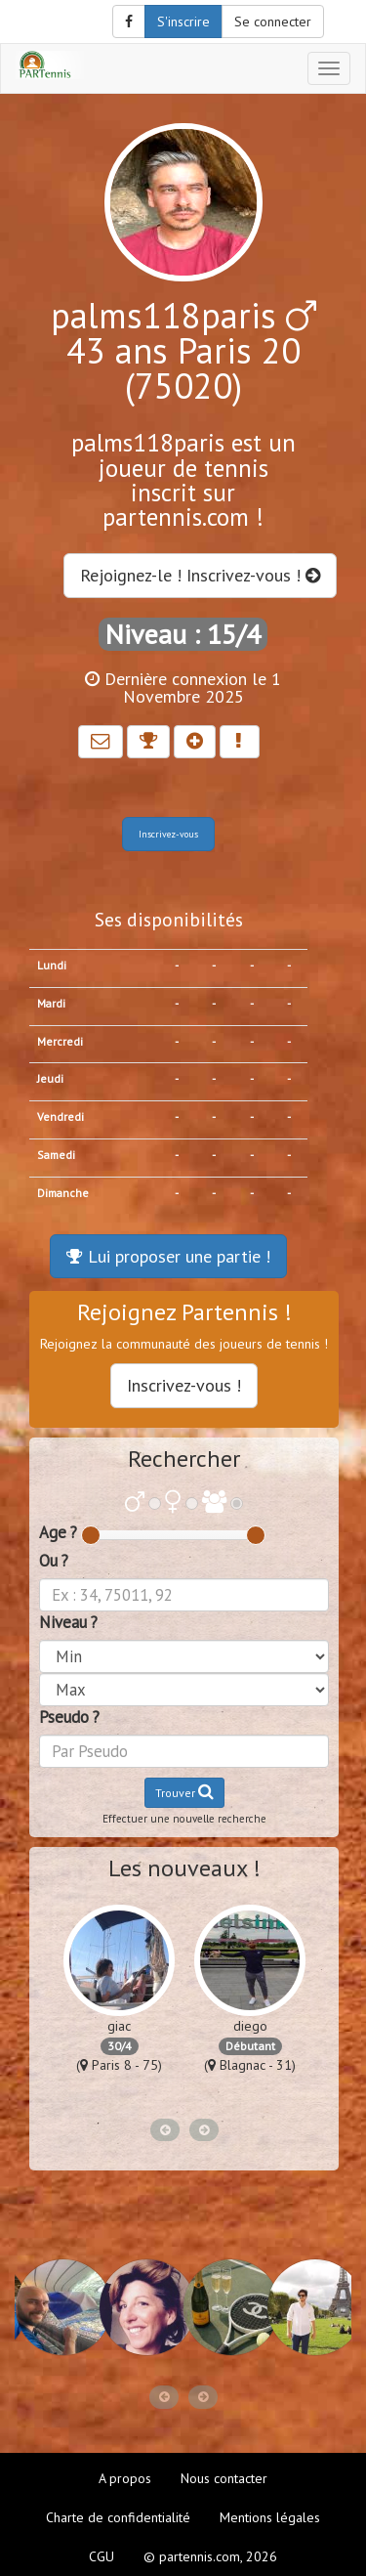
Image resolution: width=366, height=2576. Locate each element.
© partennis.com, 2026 (210, 2556)
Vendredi (60, 1116)
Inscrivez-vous (168, 834)
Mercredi (60, 1041)
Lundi (51, 965)
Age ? (58, 1532)
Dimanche (63, 1192)
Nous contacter (224, 2478)
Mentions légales (270, 2517)
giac (119, 2026)
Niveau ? (68, 1622)
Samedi (56, 1154)
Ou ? (53, 1560)
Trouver (184, 1791)
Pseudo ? (69, 1717)
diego (250, 2026)
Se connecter (272, 21)
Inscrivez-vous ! (184, 1385)
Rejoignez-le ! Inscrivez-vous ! (200, 575)
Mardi (51, 1003)
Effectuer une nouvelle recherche (184, 1818)
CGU (101, 2556)
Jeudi (50, 1078)
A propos (125, 2478)
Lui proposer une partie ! (168, 1256)
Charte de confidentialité (118, 2517)
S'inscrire (183, 21)
